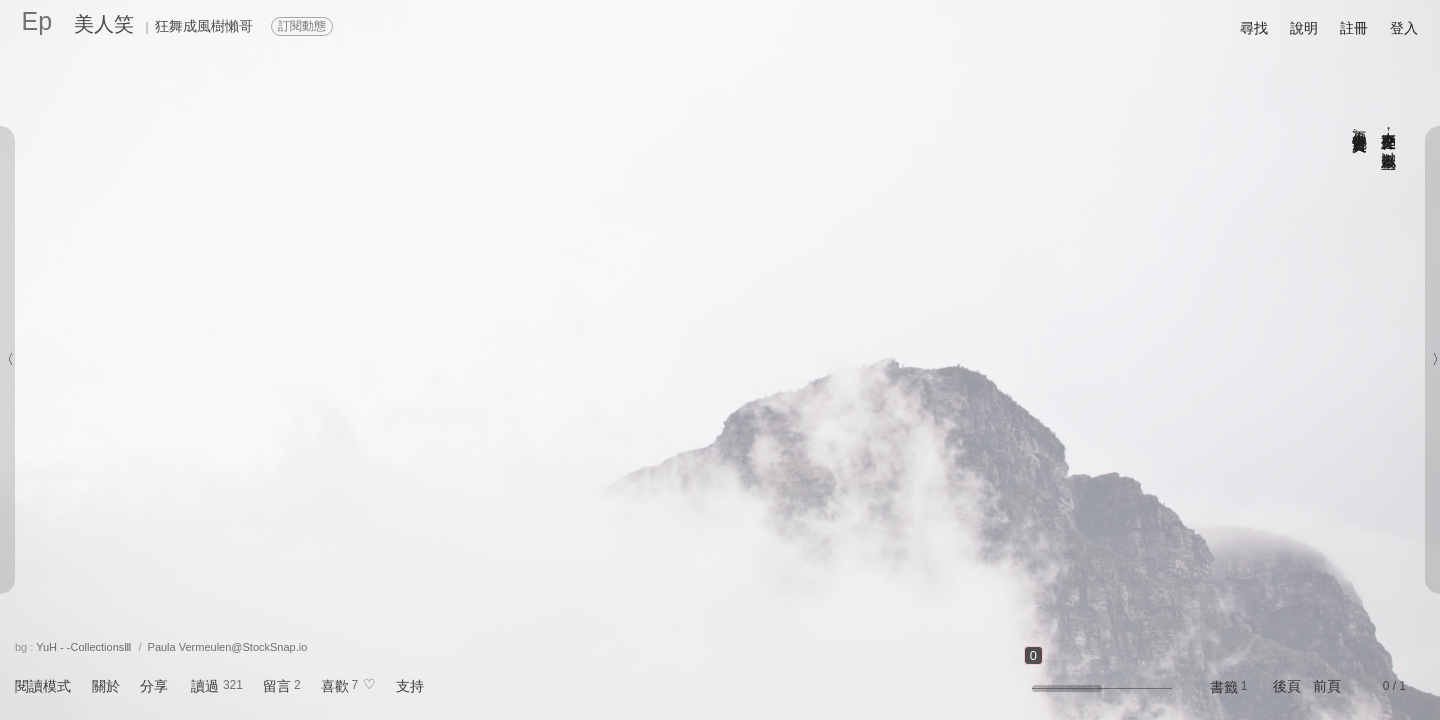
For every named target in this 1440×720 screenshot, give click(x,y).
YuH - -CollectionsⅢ (84, 647)
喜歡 (335, 686)
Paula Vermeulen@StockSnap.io (228, 647)
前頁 (1327, 686)
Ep (37, 21)
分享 (154, 686)
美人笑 (104, 24)
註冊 (1354, 28)
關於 (106, 686)
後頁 (1287, 686)
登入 (1404, 28)
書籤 (1224, 687)
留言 (277, 686)
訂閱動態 (302, 26)
